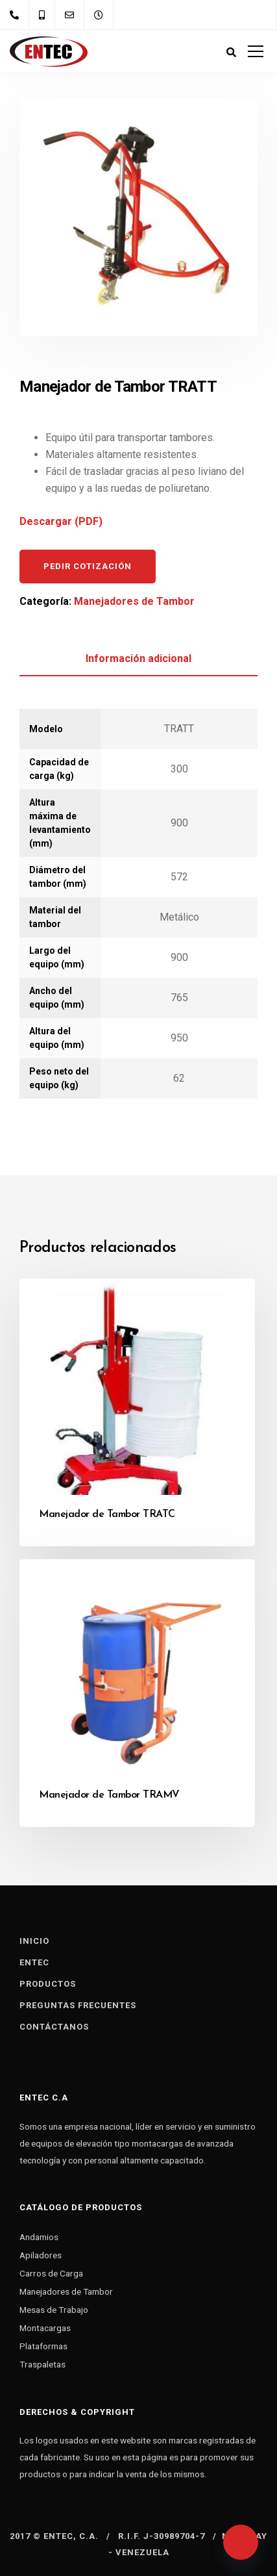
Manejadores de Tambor (134, 601)
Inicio (34, 1941)
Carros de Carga (51, 2273)
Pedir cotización (87, 566)
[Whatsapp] (240, 2542)
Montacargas (45, 2328)
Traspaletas (42, 2364)
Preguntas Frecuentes (77, 2005)
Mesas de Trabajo (53, 2309)
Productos (47, 1984)
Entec (34, 1962)
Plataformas (43, 2346)
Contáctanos (54, 2027)
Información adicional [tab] (138, 658)
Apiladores (40, 2255)
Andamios (38, 2237)
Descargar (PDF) (60, 521)
